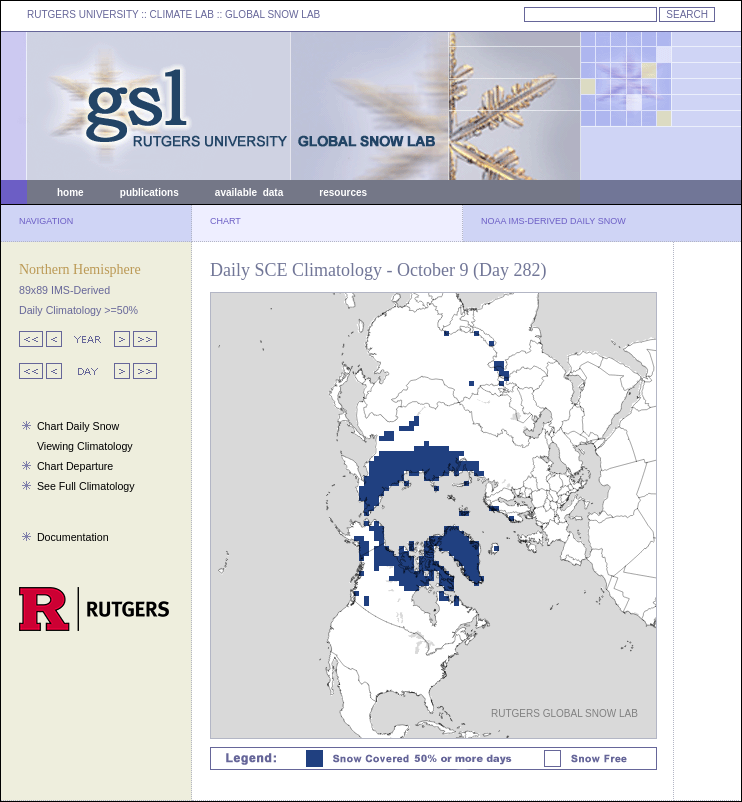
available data (249, 192)
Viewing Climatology (85, 446)
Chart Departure (75, 466)
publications (149, 192)
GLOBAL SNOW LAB (272, 14)
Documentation (73, 537)
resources (343, 192)
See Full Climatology (86, 486)
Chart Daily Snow (78, 426)
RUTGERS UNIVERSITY (83, 14)
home (70, 192)
